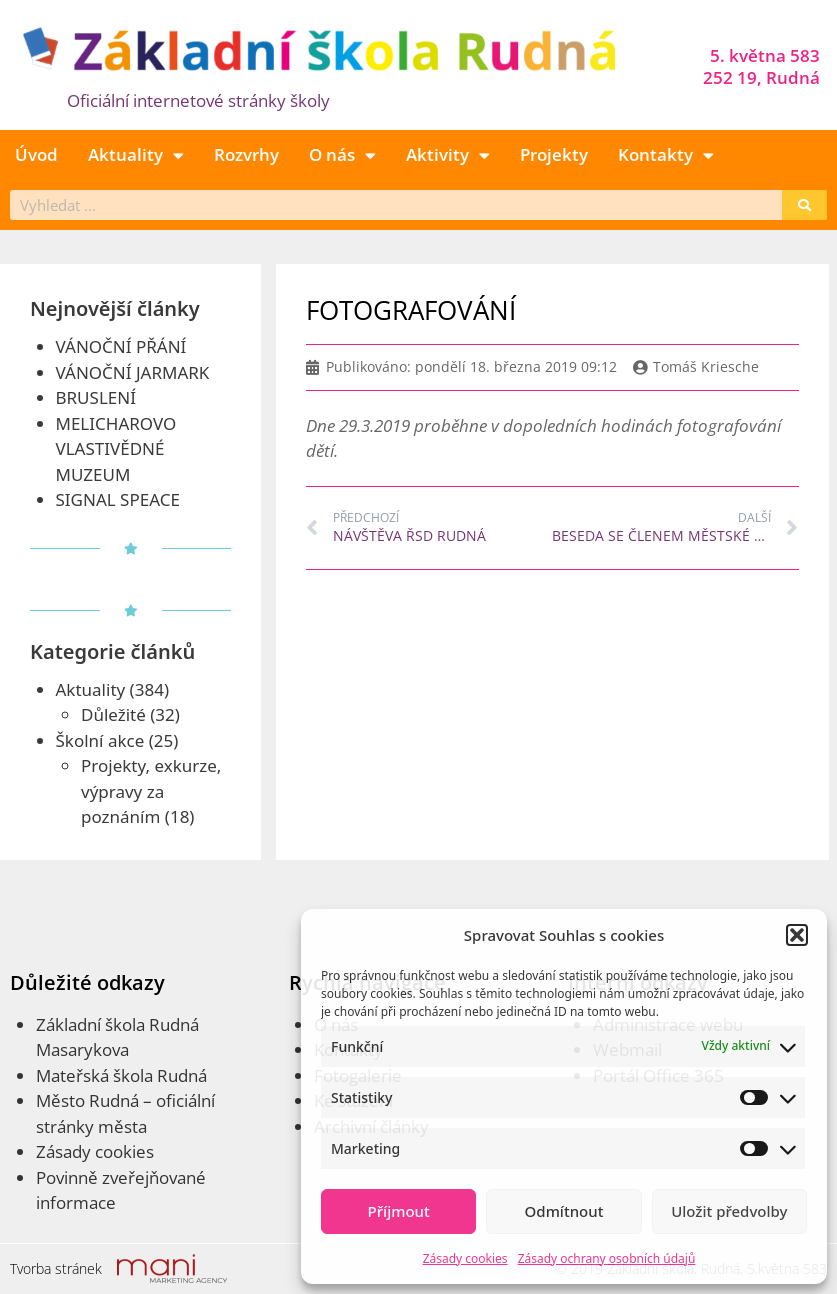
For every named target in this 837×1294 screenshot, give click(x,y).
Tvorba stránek (56, 1268)
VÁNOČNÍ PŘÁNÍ (121, 346)
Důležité (113, 714)
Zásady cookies (465, 1258)
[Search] (804, 205)
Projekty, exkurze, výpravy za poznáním (151, 791)
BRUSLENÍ (96, 397)
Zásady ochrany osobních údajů (607, 1258)
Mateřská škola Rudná (121, 1075)
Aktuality (136, 155)
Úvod (36, 154)
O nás (342, 155)
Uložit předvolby (729, 1211)
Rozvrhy (246, 154)
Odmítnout (564, 1211)
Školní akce (100, 740)
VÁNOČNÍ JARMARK (133, 372)
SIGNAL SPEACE (118, 499)
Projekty (554, 154)
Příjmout (399, 1211)
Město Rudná (87, 1100)
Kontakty (666, 155)
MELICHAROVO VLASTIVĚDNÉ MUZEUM (116, 449)
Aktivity (448, 155)
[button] (797, 935)
